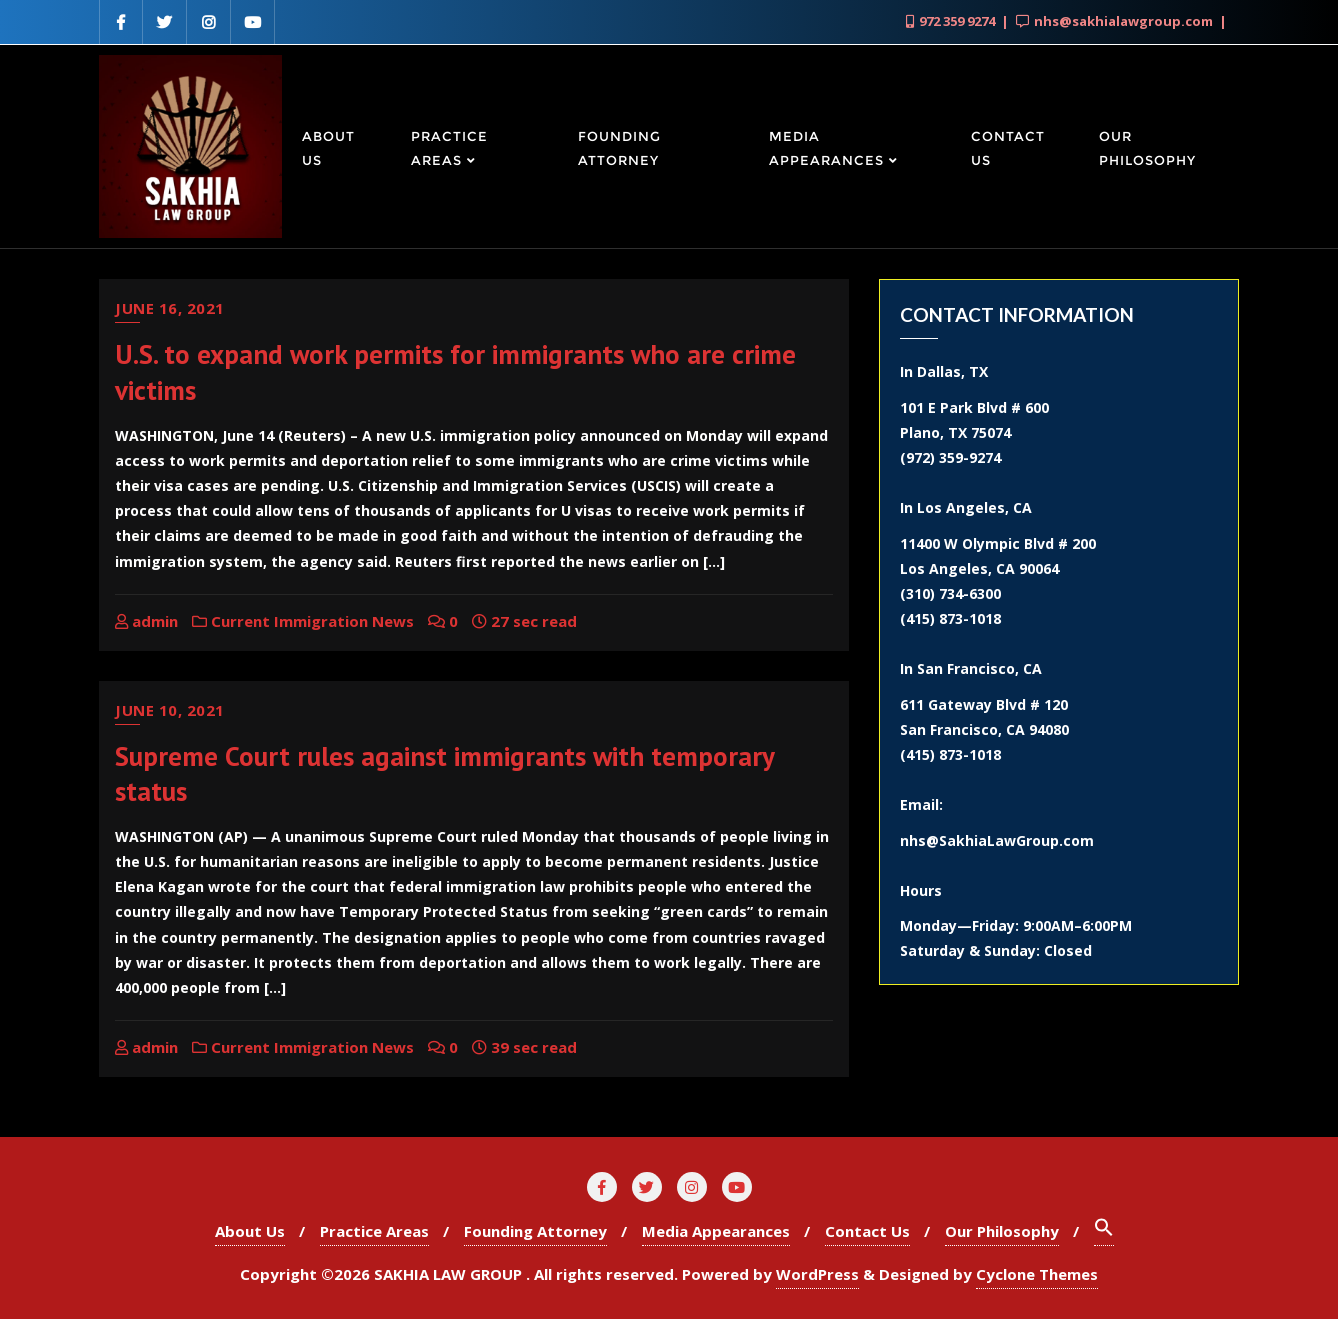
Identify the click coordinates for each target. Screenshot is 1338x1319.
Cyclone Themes (1037, 1274)
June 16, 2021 (170, 308)
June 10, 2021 (170, 710)
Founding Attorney (535, 1231)
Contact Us (867, 1231)
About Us (250, 1231)
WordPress (817, 1274)
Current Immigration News (303, 621)
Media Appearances (716, 1231)
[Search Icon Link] (1104, 1231)
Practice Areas (374, 1231)
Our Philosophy (1002, 1231)
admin (146, 621)
